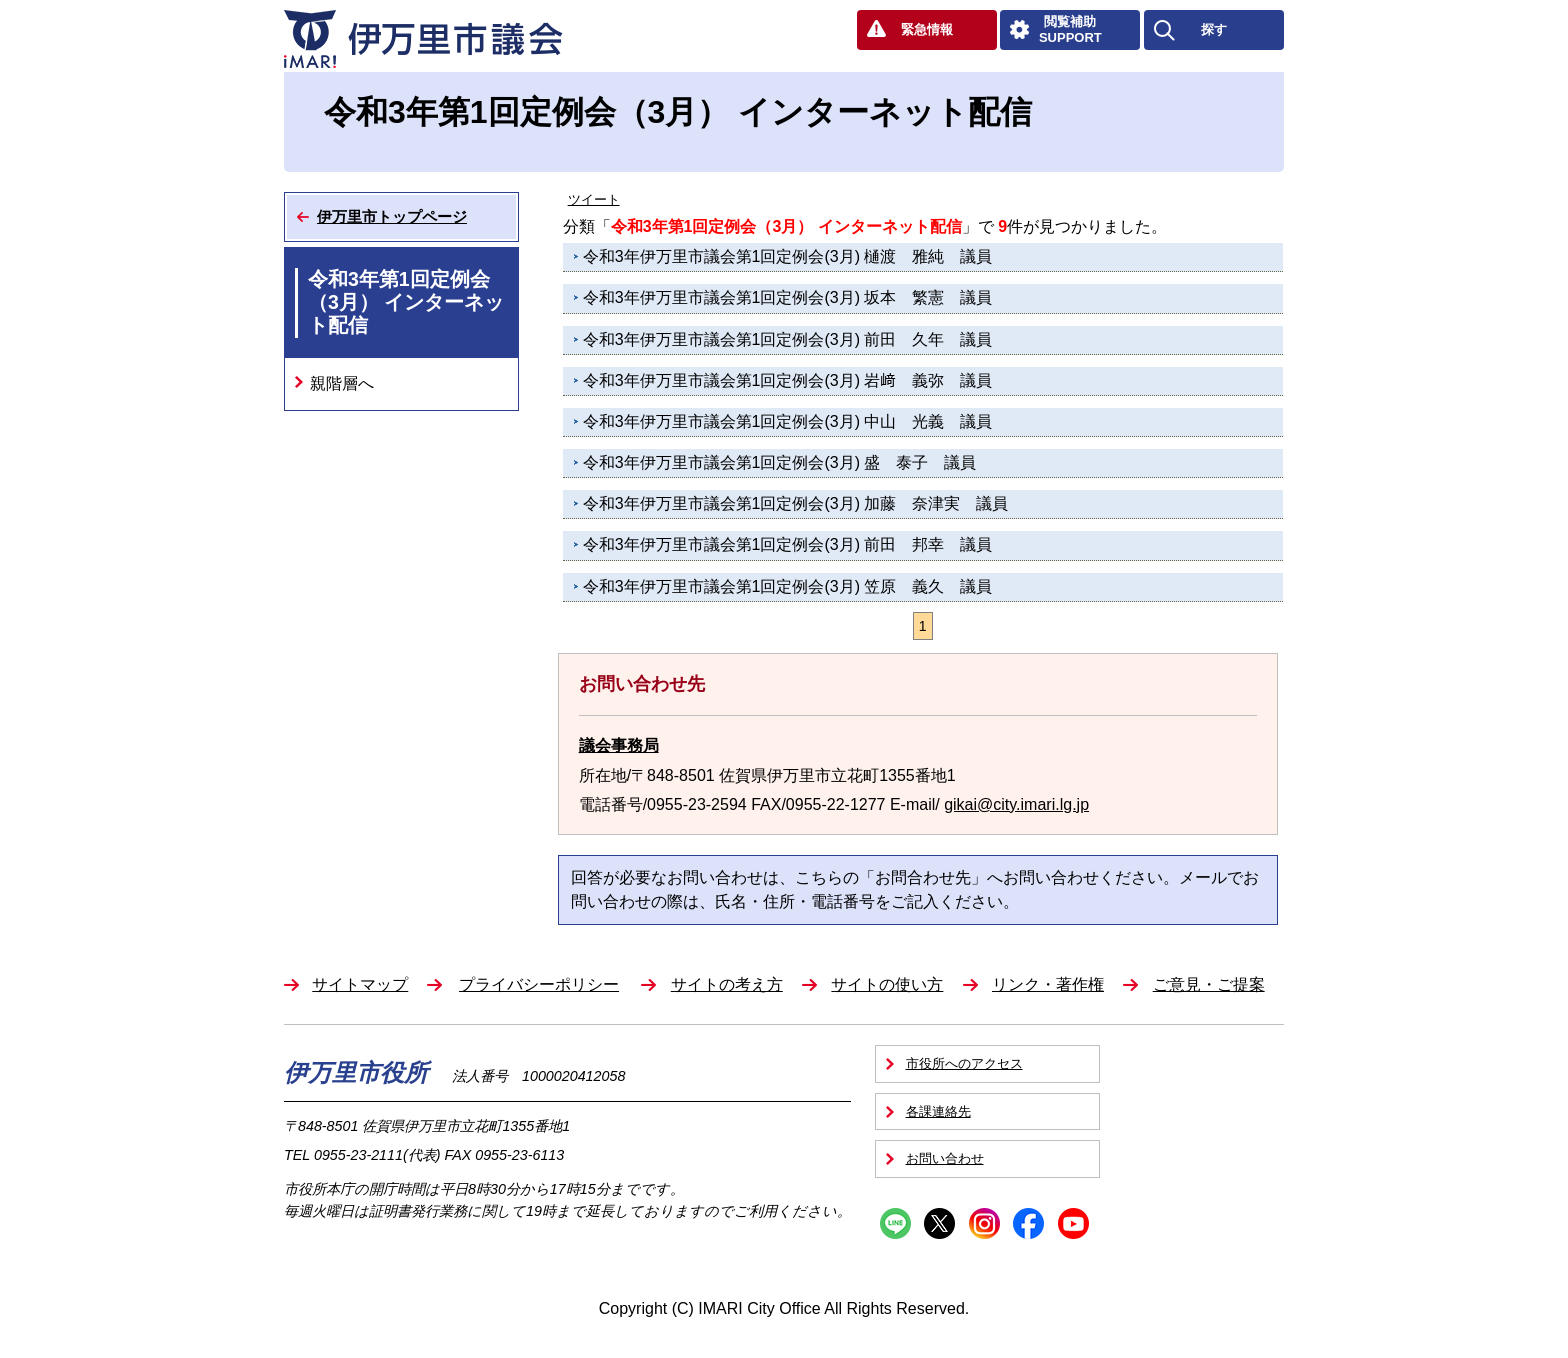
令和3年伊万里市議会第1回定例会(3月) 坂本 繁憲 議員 (788, 297)
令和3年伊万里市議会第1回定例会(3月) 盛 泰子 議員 (780, 462)
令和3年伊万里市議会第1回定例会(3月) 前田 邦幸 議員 (788, 544)
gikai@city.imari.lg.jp (1016, 804)
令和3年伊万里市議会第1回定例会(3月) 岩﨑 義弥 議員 (788, 380)
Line (895, 1223)
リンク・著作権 (1048, 984)
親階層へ (342, 383)
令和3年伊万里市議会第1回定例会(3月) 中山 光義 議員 (788, 421)
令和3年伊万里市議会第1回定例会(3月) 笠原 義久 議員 (788, 586)
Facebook (1028, 1223)
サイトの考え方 (727, 984)
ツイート (594, 199)
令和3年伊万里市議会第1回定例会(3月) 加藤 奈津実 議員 (796, 503)
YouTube (1073, 1223)
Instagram (984, 1223)
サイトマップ (360, 984)
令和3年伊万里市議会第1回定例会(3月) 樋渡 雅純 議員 (788, 256)
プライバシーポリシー (539, 984)
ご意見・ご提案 (1209, 984)
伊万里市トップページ (392, 216)
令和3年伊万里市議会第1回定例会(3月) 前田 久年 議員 (788, 339)
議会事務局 (619, 745)
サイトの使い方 (887, 984)
